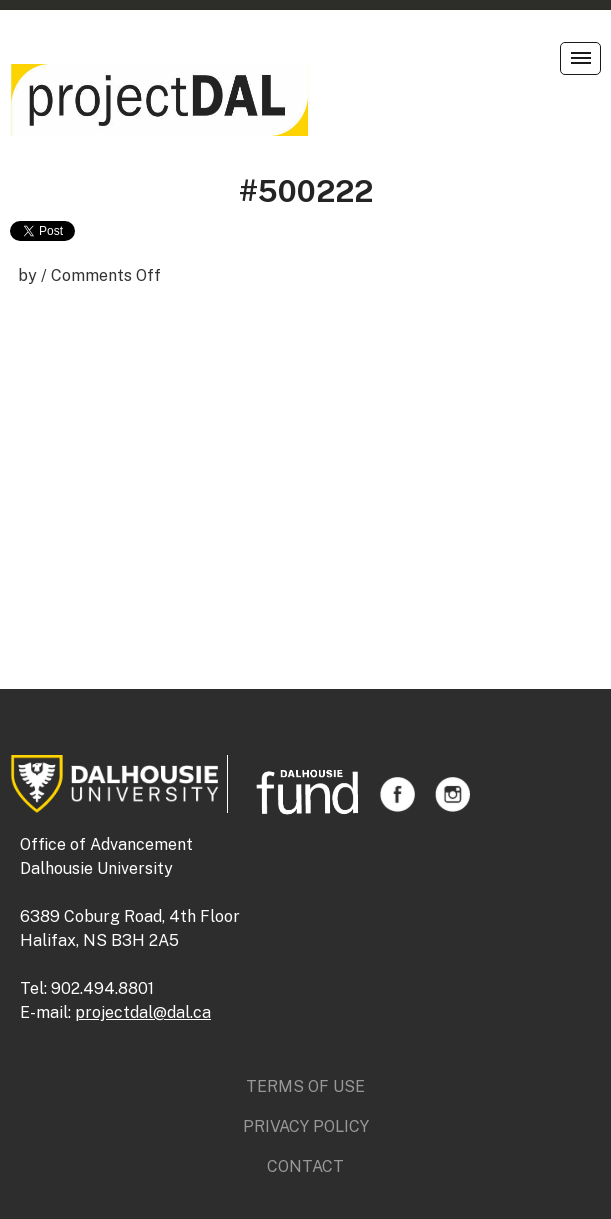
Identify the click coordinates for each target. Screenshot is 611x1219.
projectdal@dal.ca (143, 1012)
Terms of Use (305, 1086)
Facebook (397, 794)
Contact (305, 1166)
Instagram (452, 794)
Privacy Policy (306, 1126)
